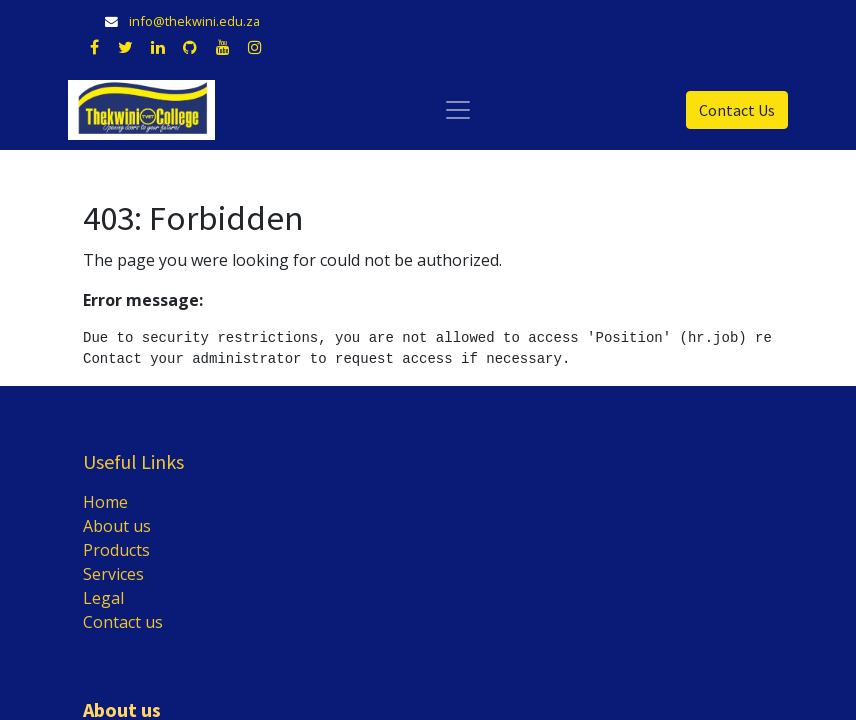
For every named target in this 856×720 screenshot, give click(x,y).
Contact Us (737, 110)
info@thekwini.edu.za (194, 21)
